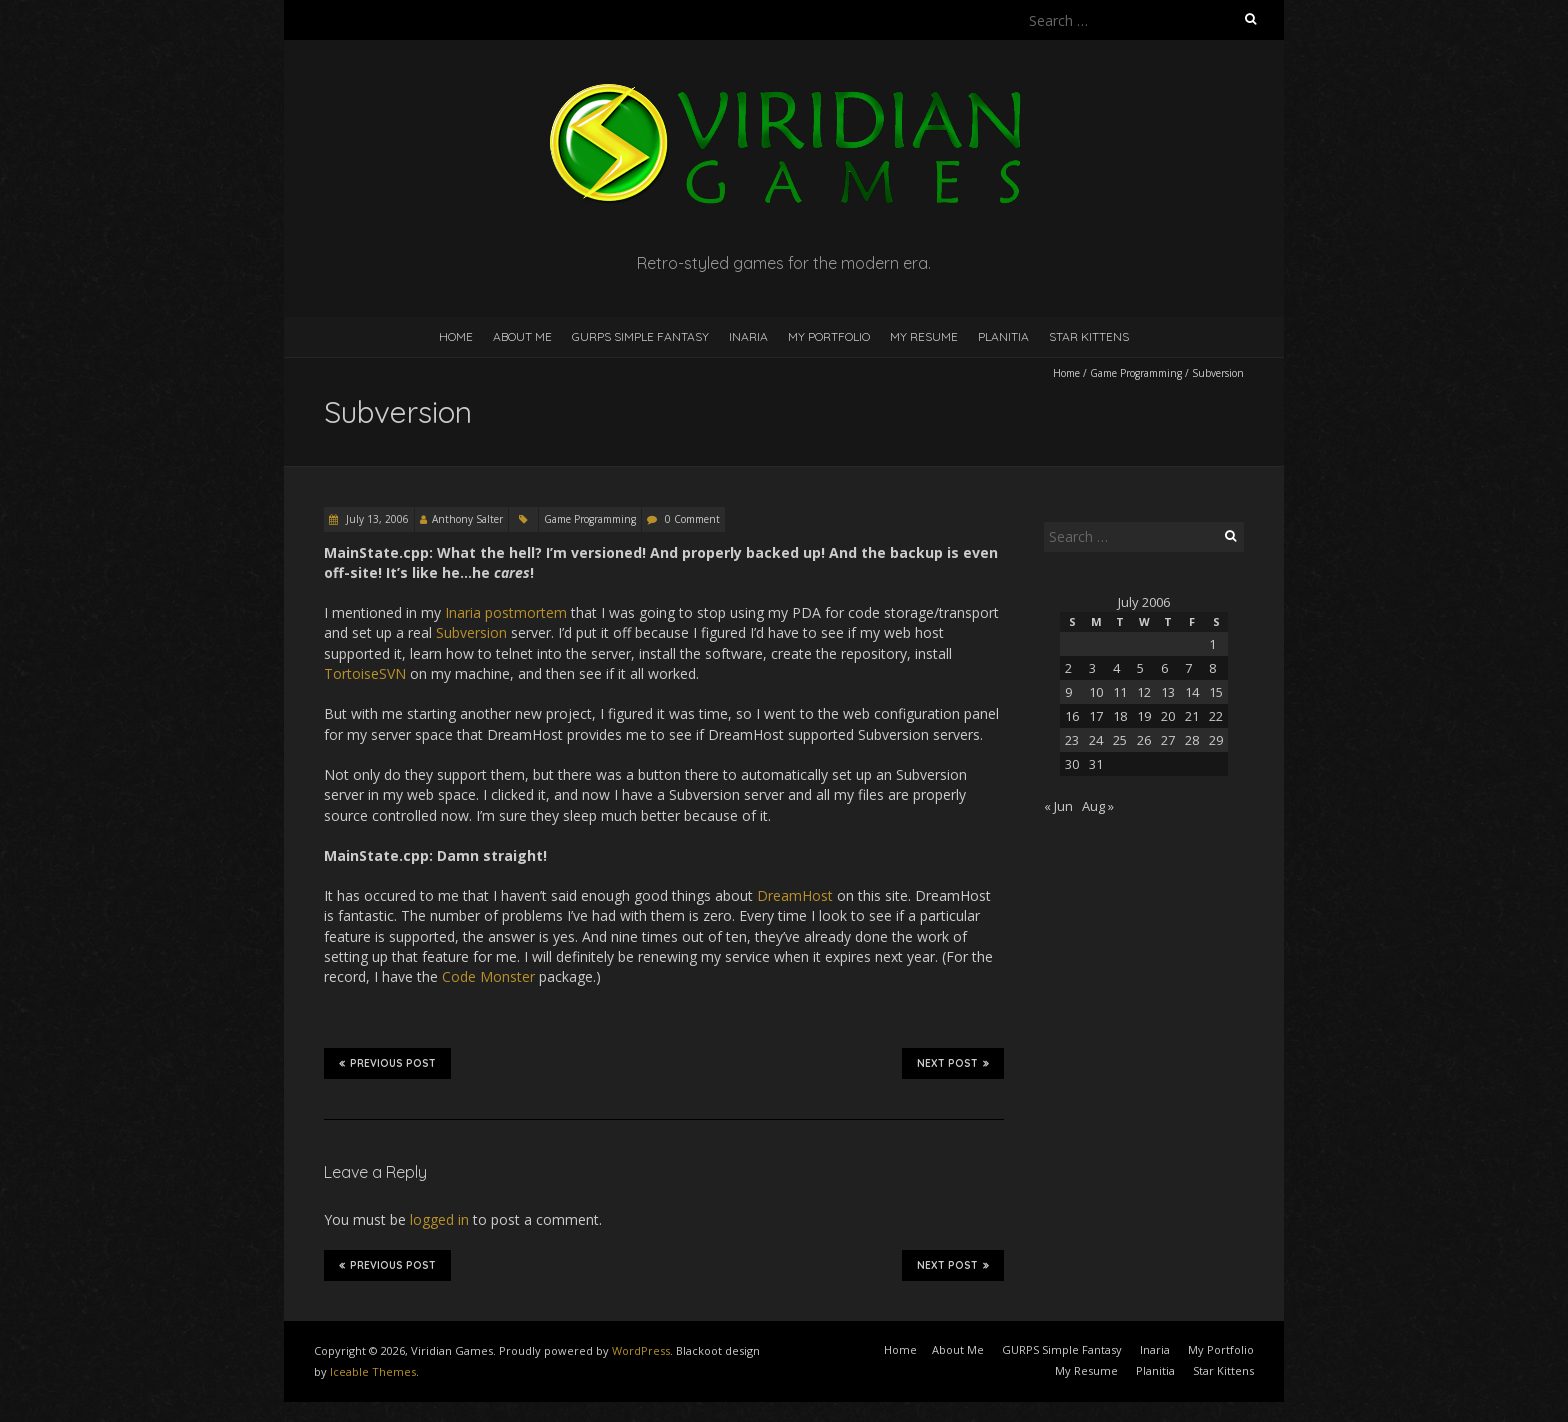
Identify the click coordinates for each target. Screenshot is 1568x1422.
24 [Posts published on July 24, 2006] (1096, 740)
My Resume (924, 336)
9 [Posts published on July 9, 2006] (1068, 692)
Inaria (748, 336)
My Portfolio (829, 336)
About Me (522, 336)
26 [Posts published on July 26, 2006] (1144, 740)
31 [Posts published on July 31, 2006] (1096, 764)
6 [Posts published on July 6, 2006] (1164, 668)
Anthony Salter (467, 519)
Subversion (471, 632)
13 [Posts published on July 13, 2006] (1168, 692)
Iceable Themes (373, 1371)
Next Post (953, 1063)
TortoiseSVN (365, 673)
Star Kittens (1089, 336)
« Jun (1058, 806)
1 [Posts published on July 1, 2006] (1212, 644)
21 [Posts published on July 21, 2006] (1192, 716)
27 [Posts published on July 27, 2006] (1168, 740)
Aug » (1098, 806)
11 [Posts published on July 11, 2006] (1120, 692)
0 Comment (692, 519)
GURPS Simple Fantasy (640, 336)
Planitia (1003, 336)
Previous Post (387, 1063)
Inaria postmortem (506, 612)
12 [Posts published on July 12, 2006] (1144, 692)
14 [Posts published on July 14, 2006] (1192, 692)
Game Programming (1136, 373)
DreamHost (795, 895)
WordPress (641, 1350)
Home (456, 336)
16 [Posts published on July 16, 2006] (1072, 716)
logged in (439, 1219)
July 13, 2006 (376, 519)
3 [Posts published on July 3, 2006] (1092, 668)
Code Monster (488, 976)
